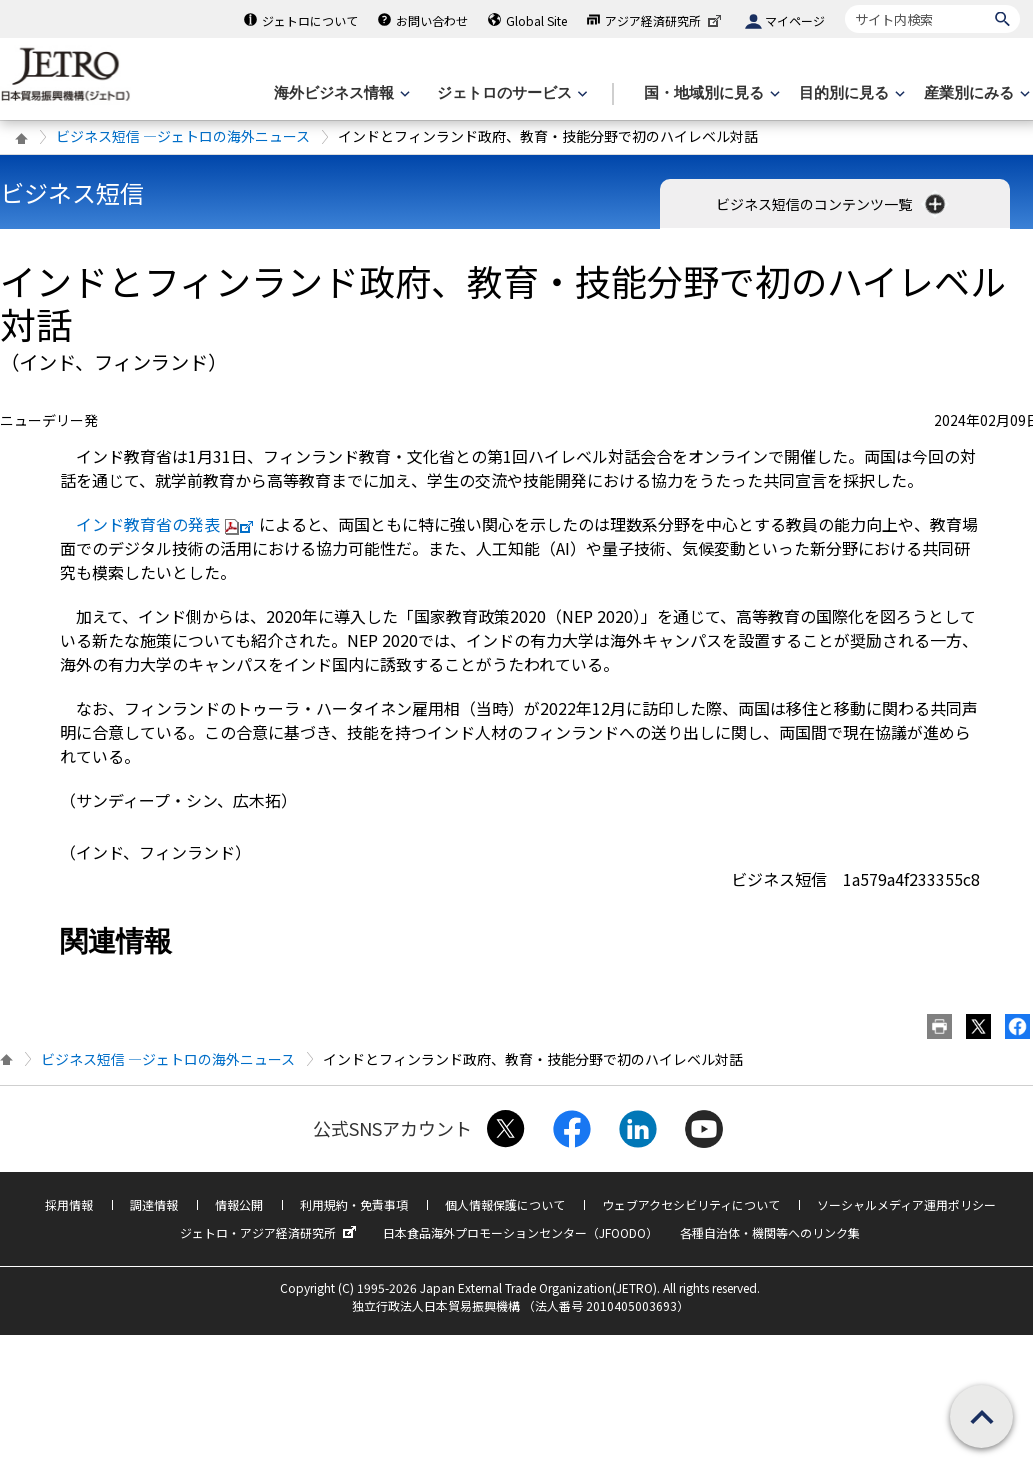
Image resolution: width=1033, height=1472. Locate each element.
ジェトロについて (310, 20)
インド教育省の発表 (167, 524)
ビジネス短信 (72, 192)
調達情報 (154, 1204)
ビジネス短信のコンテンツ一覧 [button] (832, 204)
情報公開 (239, 1204)
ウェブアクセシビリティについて (691, 1204)
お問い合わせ (432, 20)
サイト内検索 (844, 4)
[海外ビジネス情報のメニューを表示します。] (340, 93)
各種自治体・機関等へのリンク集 (770, 1232)
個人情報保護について (505, 1204)
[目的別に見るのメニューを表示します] (850, 93)
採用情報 (69, 1204)
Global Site (536, 20)
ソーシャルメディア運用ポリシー (906, 1204)
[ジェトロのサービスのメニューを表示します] (510, 93)
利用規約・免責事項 (354, 1204)
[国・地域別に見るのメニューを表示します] (710, 93)
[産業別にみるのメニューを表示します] (975, 93)
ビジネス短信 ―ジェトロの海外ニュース (183, 136)
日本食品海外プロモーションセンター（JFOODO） (520, 1232)
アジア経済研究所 (665, 20)
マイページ (795, 20)
